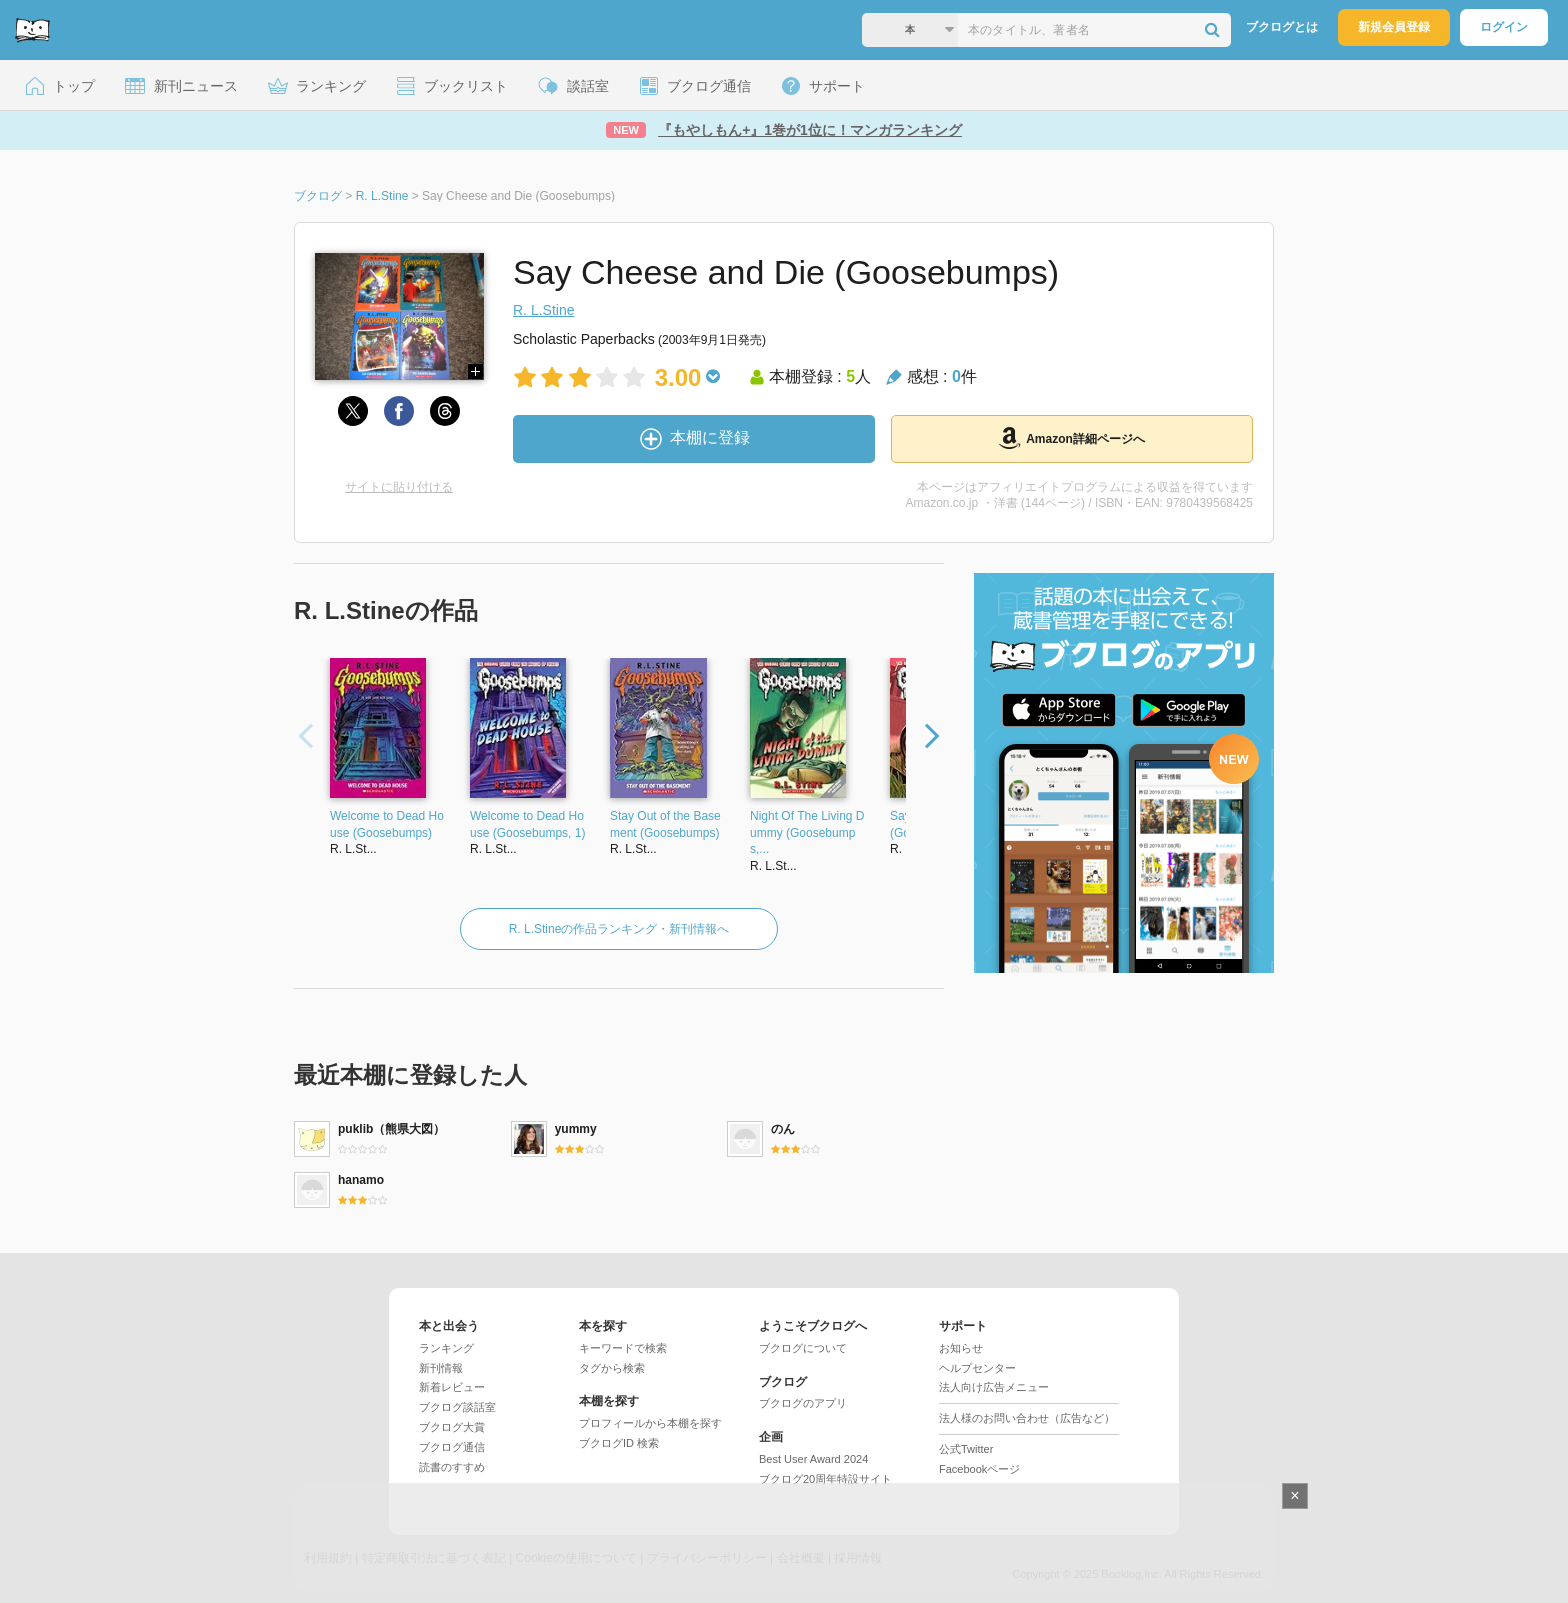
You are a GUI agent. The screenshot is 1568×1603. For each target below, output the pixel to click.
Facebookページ (979, 1469)
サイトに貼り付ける (399, 487)
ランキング (446, 1348)
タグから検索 (612, 1368)
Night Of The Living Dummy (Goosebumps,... (807, 833)
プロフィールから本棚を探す (650, 1423)
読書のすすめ (452, 1467)
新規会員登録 (1394, 27)
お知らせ (961, 1348)
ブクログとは (1282, 27)
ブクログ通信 (452, 1447)
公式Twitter (966, 1449)
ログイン (1504, 27)
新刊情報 (441, 1368)
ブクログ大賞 (452, 1427)
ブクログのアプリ (803, 1403)
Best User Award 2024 (813, 1459)
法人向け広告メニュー (994, 1387)
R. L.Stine (543, 310)
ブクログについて (803, 1348)
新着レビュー (452, 1387)
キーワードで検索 (623, 1348)
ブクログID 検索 (619, 1443)
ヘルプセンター (977, 1368)
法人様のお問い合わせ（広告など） (1027, 1418)
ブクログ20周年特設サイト (825, 1479)
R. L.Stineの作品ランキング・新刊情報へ (619, 929)
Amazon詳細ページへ (1072, 438)
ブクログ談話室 (457, 1407)
